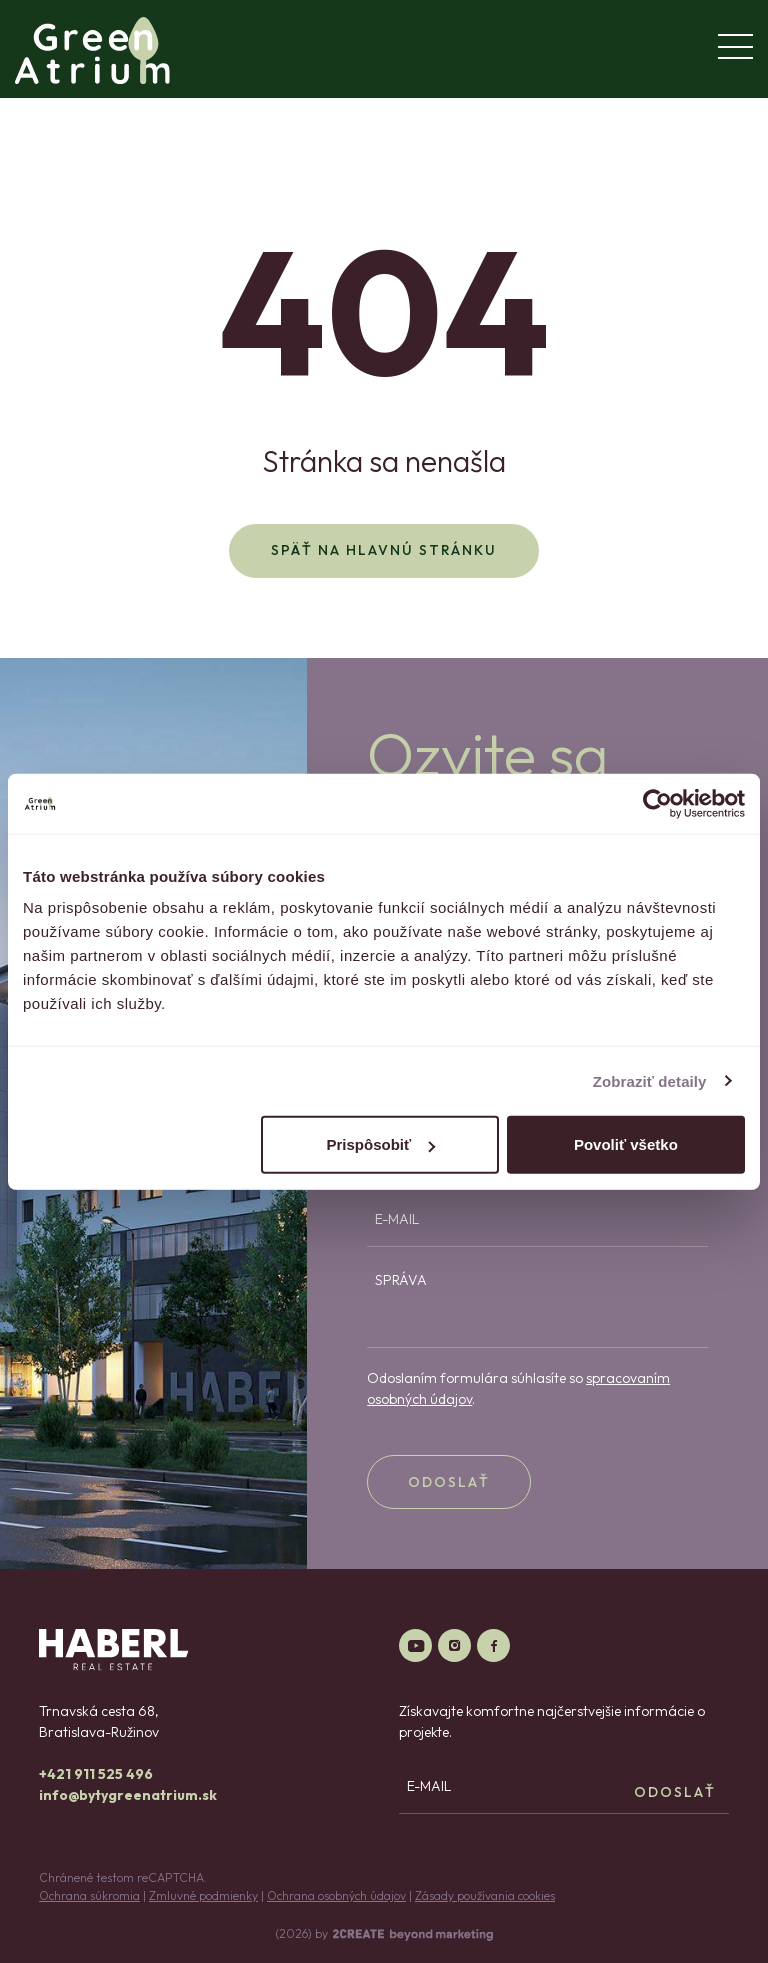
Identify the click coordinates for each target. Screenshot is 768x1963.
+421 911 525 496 (96, 1774)
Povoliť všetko (626, 1144)
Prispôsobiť (381, 1144)
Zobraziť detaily (650, 1080)
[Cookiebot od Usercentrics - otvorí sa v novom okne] (657, 803)
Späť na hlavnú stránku (384, 550)
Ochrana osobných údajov (336, 1895)
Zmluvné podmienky (203, 1895)
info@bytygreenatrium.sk (128, 1795)
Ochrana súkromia (89, 1895)
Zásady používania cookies (485, 1895)
